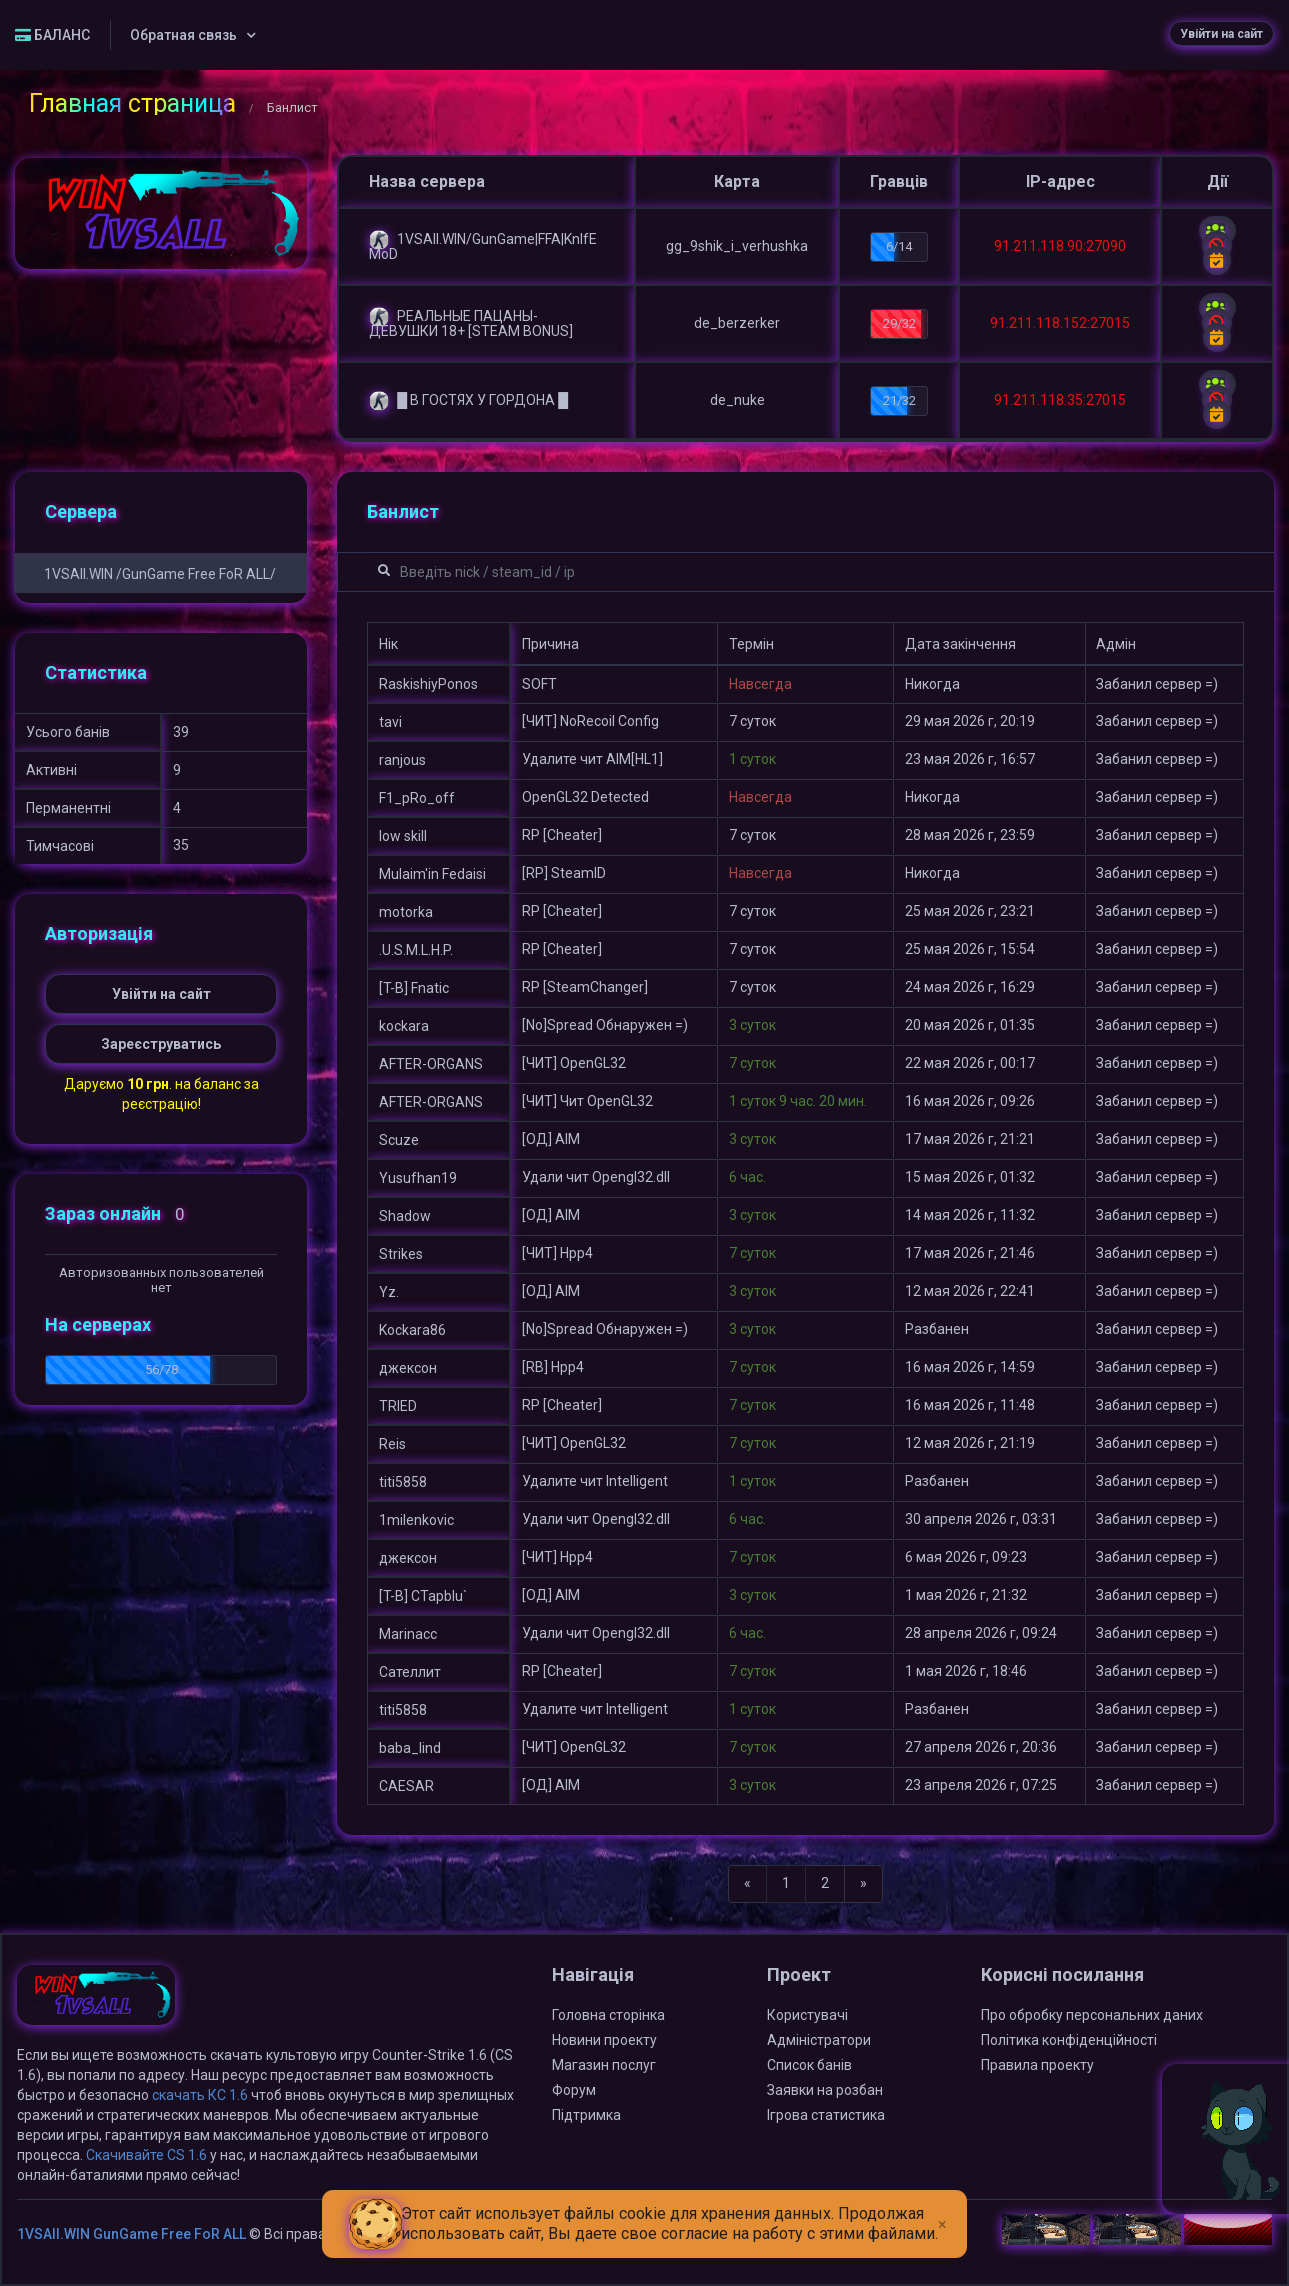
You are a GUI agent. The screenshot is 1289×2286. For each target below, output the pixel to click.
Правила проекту (1037, 2065)
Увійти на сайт (1221, 34)
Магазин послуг (604, 2065)
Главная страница (132, 103)
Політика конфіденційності (1069, 2040)
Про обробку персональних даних (1092, 2015)
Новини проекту (604, 2040)
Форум (574, 2090)
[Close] (942, 2209)
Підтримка (586, 2115)
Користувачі (807, 2015)
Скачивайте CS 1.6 (146, 2155)
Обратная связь (183, 35)
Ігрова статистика (826, 2115)
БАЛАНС (52, 35)
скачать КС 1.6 (200, 2095)
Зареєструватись (161, 1044)
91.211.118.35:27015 (1060, 400)
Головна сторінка (608, 2015)
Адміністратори (819, 2040)
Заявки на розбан (825, 2090)
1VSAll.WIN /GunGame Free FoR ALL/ (160, 574)
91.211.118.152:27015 (1060, 323)
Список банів (809, 2065)
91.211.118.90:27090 (1060, 246)
